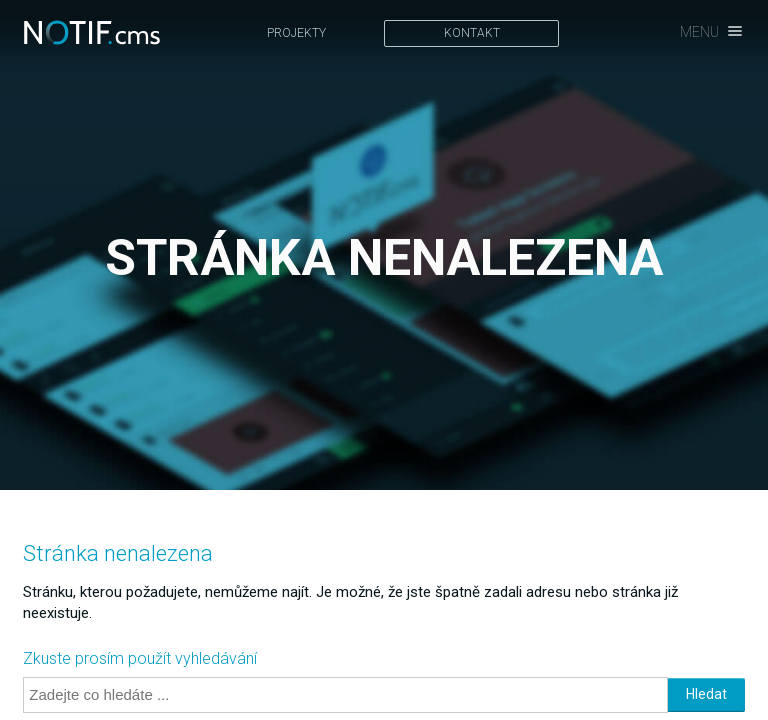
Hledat (706, 694)
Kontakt (472, 33)
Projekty (296, 33)
